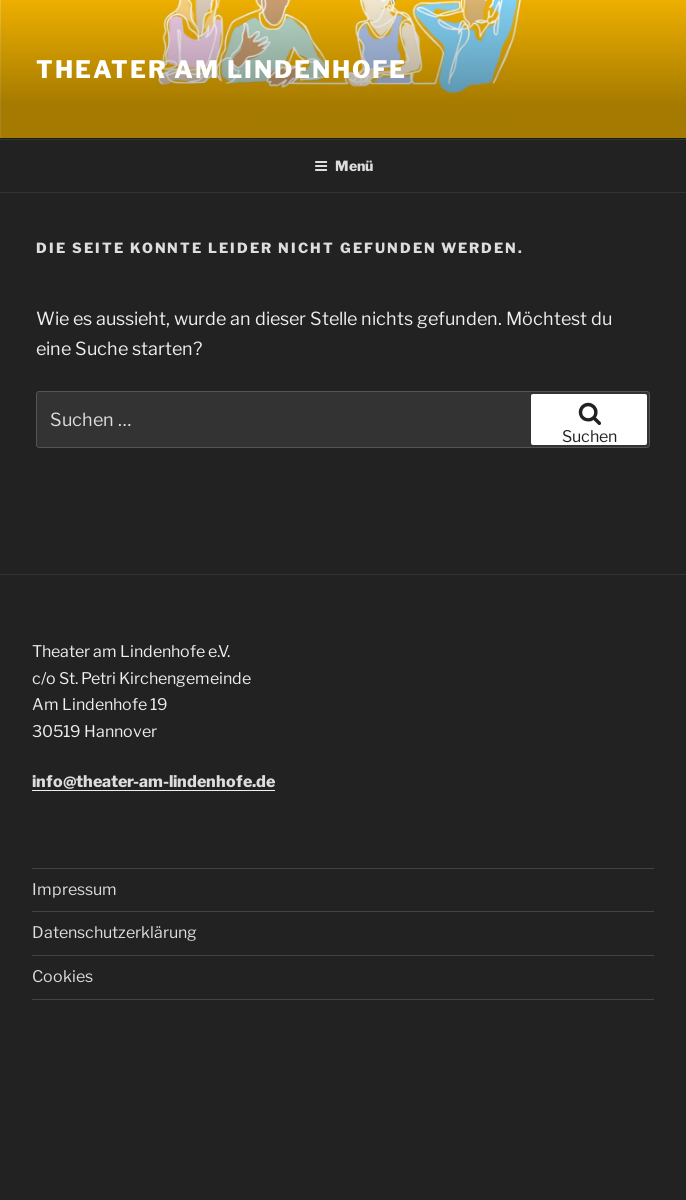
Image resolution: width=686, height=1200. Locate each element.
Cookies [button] (62, 976)
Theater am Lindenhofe (221, 69)
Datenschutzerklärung (114, 932)
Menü (343, 165)
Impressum (74, 889)
